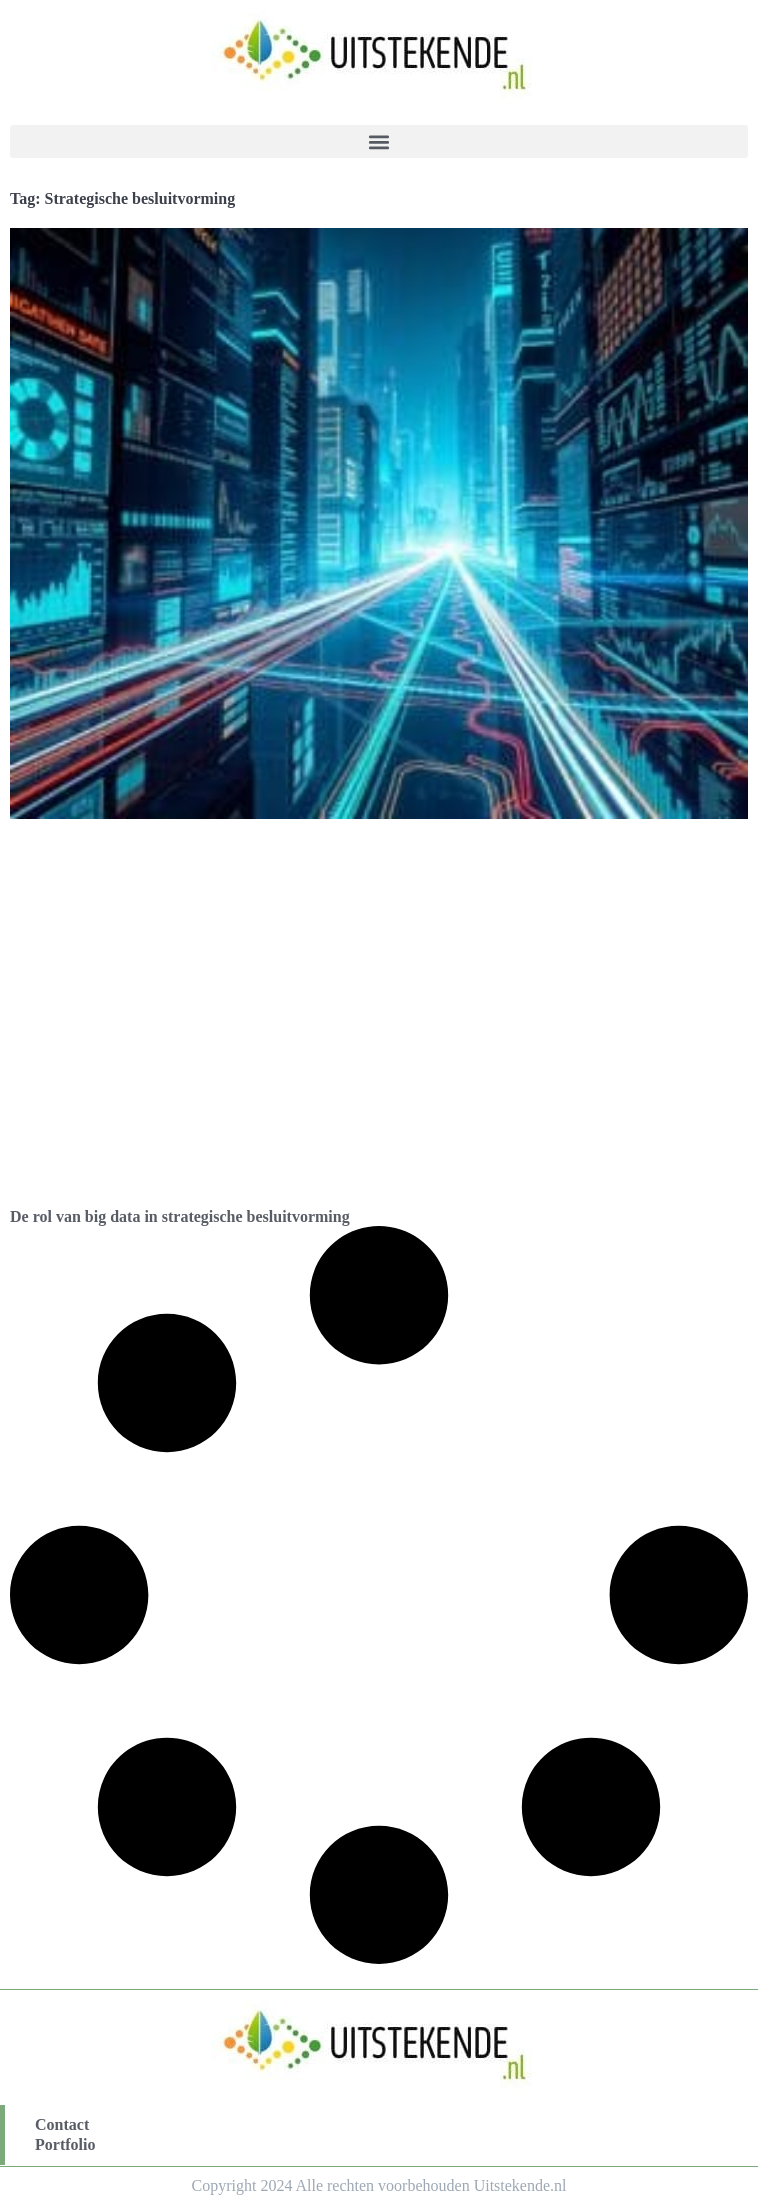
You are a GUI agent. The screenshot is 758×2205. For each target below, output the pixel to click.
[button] (379, 141)
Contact (62, 2124)
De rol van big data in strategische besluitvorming (180, 1216)
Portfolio (65, 2144)
